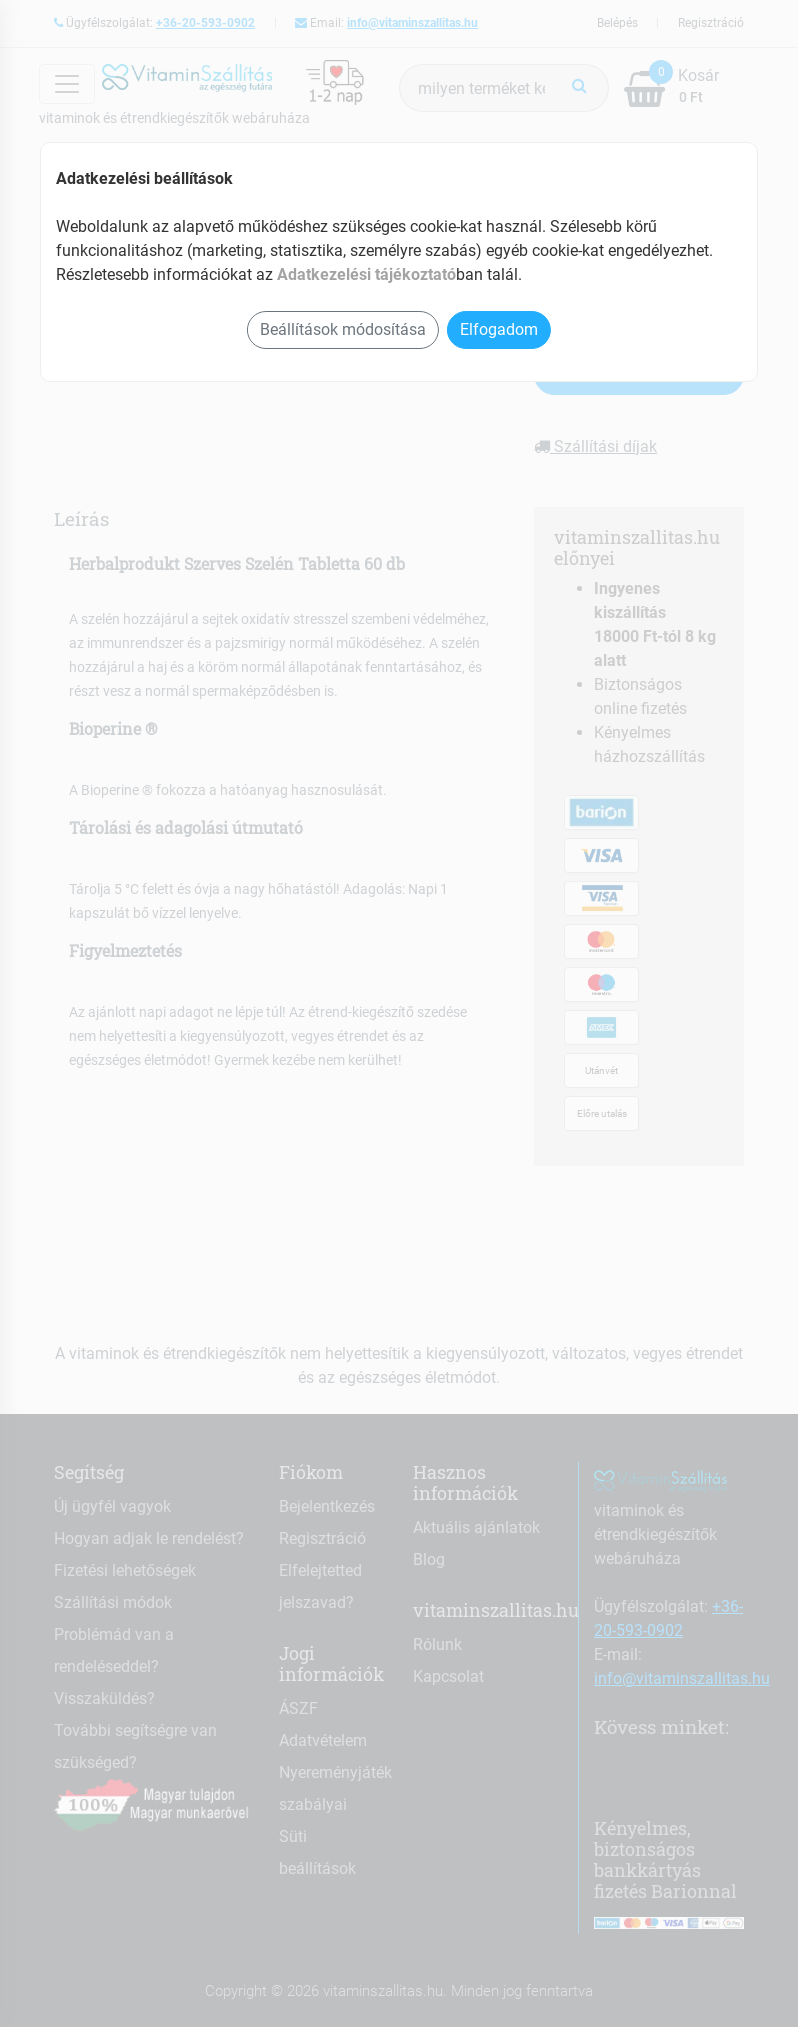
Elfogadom (499, 329)
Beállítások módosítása (343, 329)
